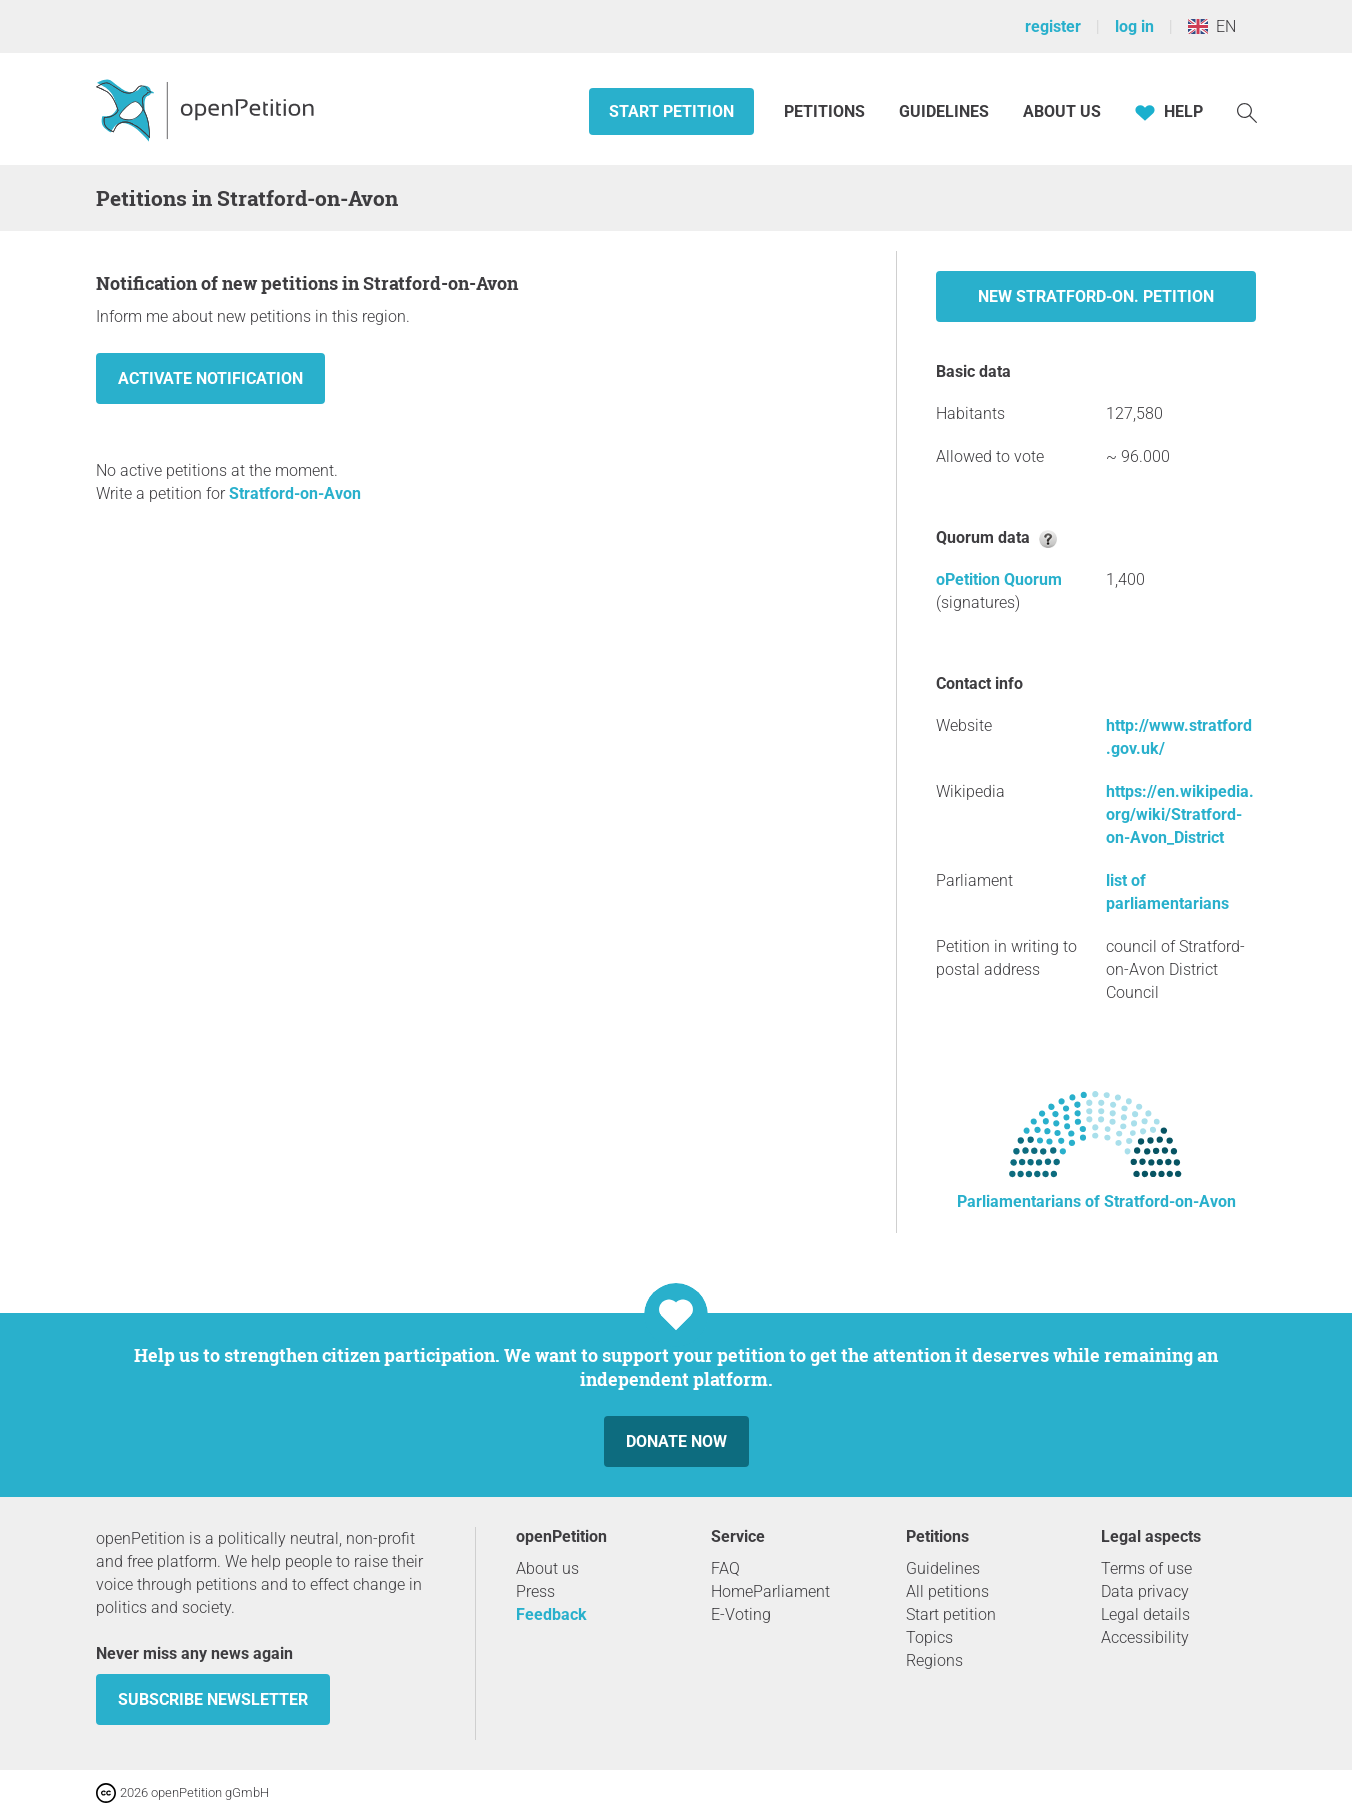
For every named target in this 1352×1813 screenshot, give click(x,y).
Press (535, 1591)
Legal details (1145, 1614)
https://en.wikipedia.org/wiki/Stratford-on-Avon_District (1180, 814)
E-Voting (741, 1614)
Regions (934, 1660)
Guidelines (944, 111)
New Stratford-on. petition (1096, 296)
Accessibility (1145, 1637)
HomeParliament (770, 1591)
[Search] (1247, 111)
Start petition (671, 111)
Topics (929, 1637)
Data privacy (1145, 1591)
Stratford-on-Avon (295, 493)
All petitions (947, 1591)
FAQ (725, 1568)
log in (1134, 26)
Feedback (551, 1614)
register (1053, 26)
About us (1062, 111)
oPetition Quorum (999, 579)
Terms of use (1146, 1568)
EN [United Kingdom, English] (1212, 26)
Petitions (826, 111)
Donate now (676, 1441)
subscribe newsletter (213, 1699)
